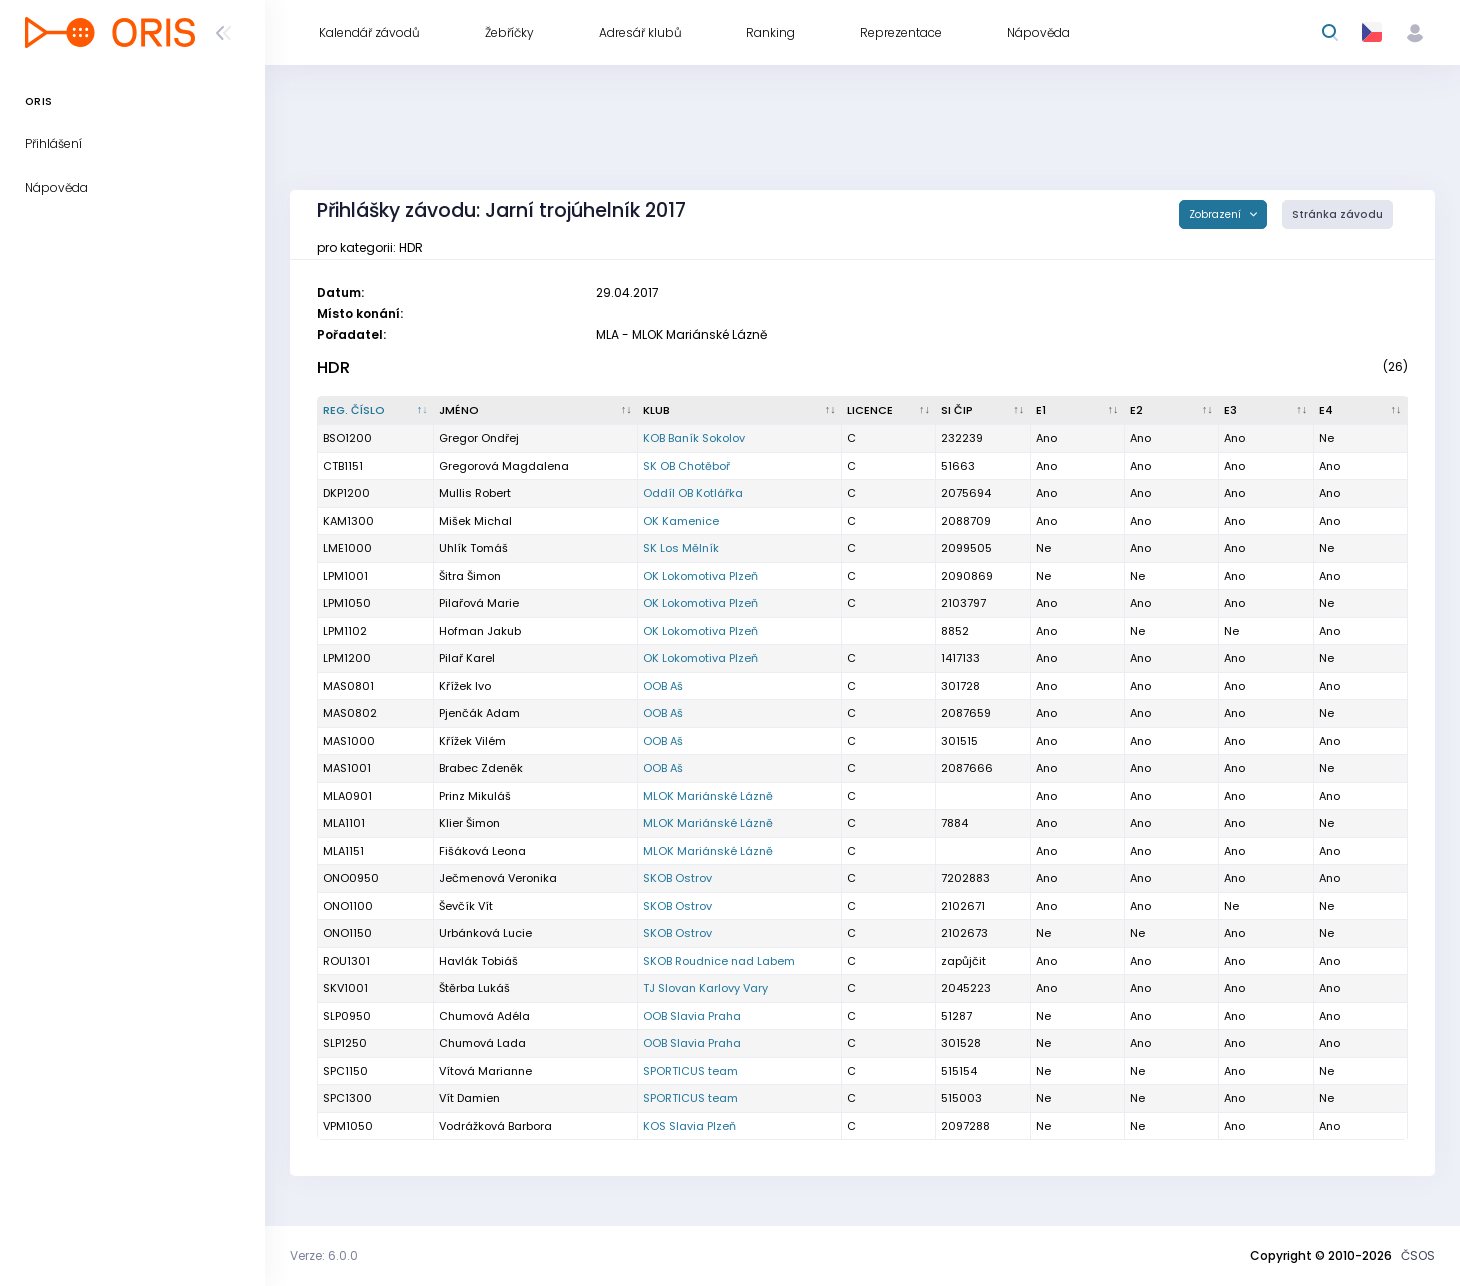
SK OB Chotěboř (686, 466)
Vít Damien (469, 1098)
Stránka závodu (1337, 214)
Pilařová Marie (479, 603)
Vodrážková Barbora (495, 1126)
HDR (333, 367)
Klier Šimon (469, 823)
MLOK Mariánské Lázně (708, 796)
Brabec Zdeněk (481, 768)
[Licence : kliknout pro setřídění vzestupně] (889, 411)
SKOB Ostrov (677, 878)
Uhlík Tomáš (473, 548)
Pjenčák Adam (479, 713)
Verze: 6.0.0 (324, 1255)
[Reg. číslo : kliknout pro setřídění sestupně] (376, 411)
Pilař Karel (467, 658)
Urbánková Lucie (485, 933)
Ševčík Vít (466, 906)
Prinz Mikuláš (475, 796)
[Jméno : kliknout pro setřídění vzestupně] (536, 411)
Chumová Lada (482, 1043)
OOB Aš (663, 686)
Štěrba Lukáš (474, 988)
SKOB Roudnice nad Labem (719, 961)
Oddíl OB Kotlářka (693, 493)
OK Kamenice (681, 521)
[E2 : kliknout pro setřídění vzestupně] (1172, 411)
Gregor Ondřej (479, 438)
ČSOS (1418, 1255)
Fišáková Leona (482, 851)
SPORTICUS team (690, 1071)
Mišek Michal (475, 521)
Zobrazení (1216, 214)
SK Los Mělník (681, 548)
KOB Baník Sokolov (694, 438)
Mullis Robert (475, 493)
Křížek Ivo (465, 686)
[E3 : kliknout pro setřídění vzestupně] (1266, 411)
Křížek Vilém (472, 741)
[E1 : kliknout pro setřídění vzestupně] (1078, 411)
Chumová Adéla (484, 1016)
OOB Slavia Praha (692, 1016)
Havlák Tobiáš (478, 961)
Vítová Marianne (485, 1071)
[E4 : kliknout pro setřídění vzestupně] (1361, 411)
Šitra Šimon (470, 576)
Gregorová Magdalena (504, 466)
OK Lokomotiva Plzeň (700, 576)
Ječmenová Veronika (498, 878)
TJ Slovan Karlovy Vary (705, 988)
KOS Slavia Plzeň (689, 1126)
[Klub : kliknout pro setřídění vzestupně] (740, 411)
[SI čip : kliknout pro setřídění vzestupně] (983, 411)
